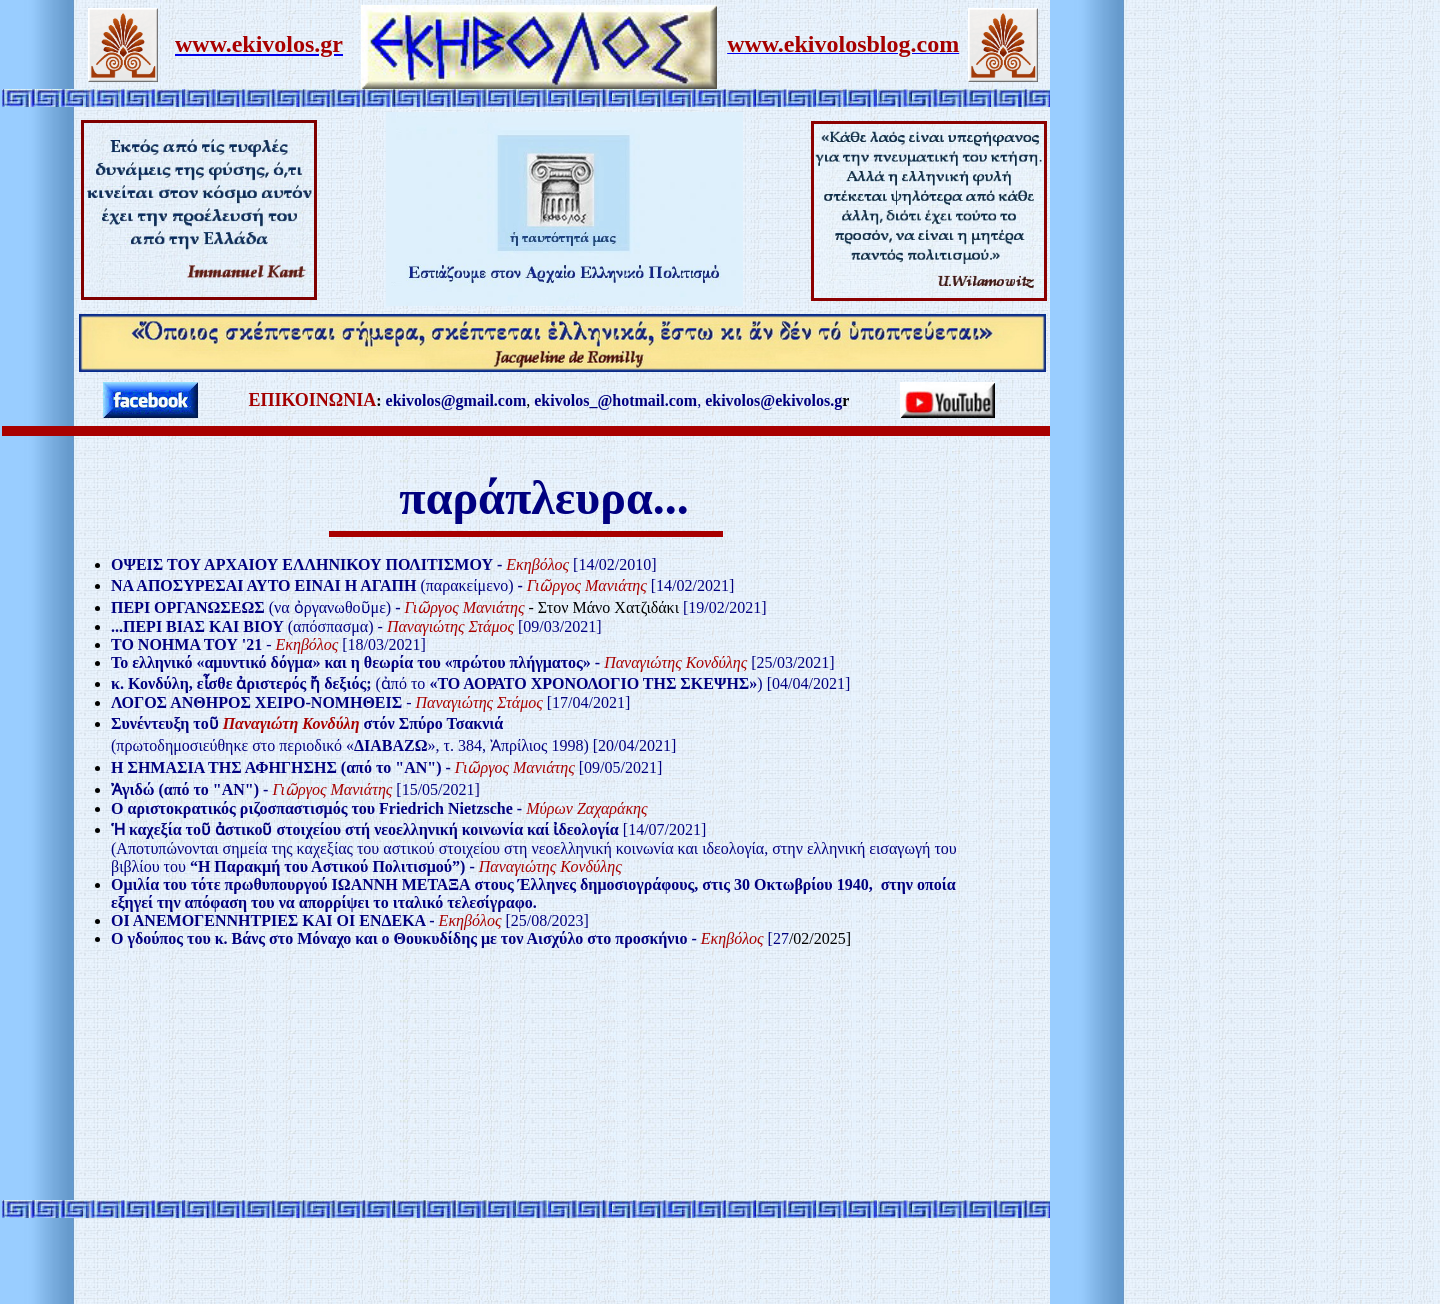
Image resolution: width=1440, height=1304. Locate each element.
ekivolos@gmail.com (456, 400)
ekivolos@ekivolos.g (773, 400)
